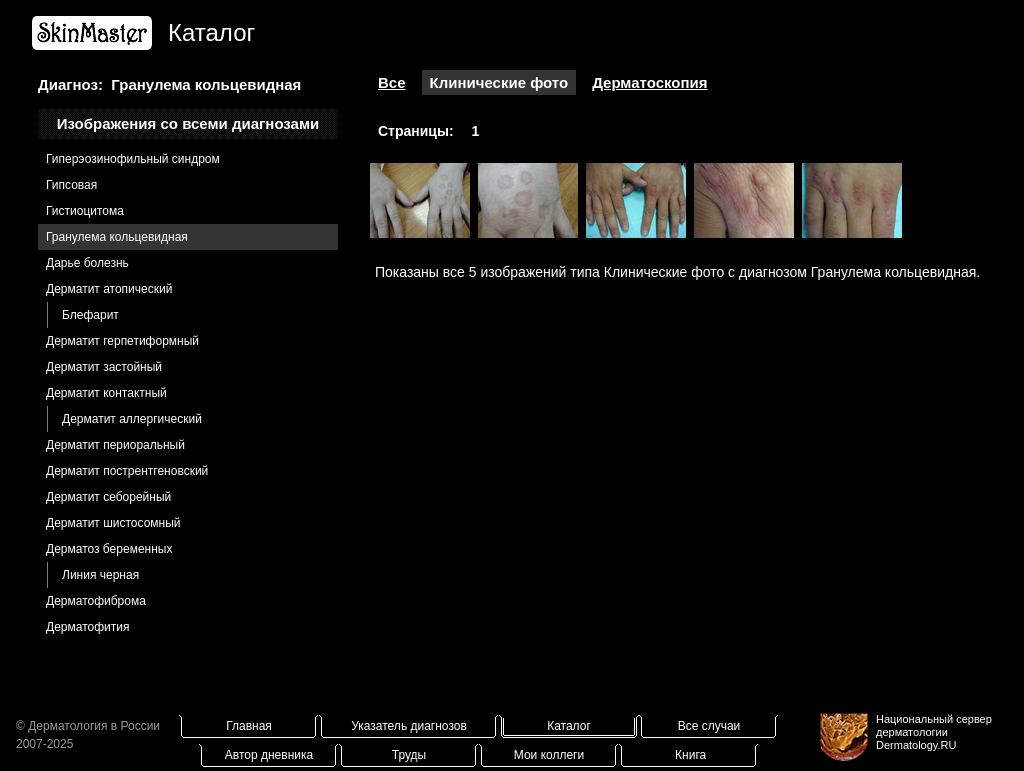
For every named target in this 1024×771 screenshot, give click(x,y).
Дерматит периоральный (115, 445)
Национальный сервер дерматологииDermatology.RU (934, 732)
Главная (249, 726)
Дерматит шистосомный (113, 523)
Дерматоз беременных (109, 549)
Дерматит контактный (106, 393)
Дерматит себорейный (108, 497)
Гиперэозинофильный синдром (133, 159)
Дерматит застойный (104, 367)
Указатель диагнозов (409, 726)
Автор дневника (269, 755)
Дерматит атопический (109, 289)
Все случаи (709, 726)
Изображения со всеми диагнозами (188, 123)
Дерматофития (87, 627)
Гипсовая (71, 185)
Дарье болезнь (87, 263)
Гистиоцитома (85, 211)
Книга (690, 755)
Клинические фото (499, 82)
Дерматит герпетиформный (122, 341)
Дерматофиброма (96, 601)
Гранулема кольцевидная (117, 237)
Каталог (569, 726)
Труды (409, 755)
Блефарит (90, 315)
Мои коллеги (549, 755)
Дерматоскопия (649, 82)
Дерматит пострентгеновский (127, 471)
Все (392, 82)
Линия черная (100, 575)
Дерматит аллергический (132, 419)
